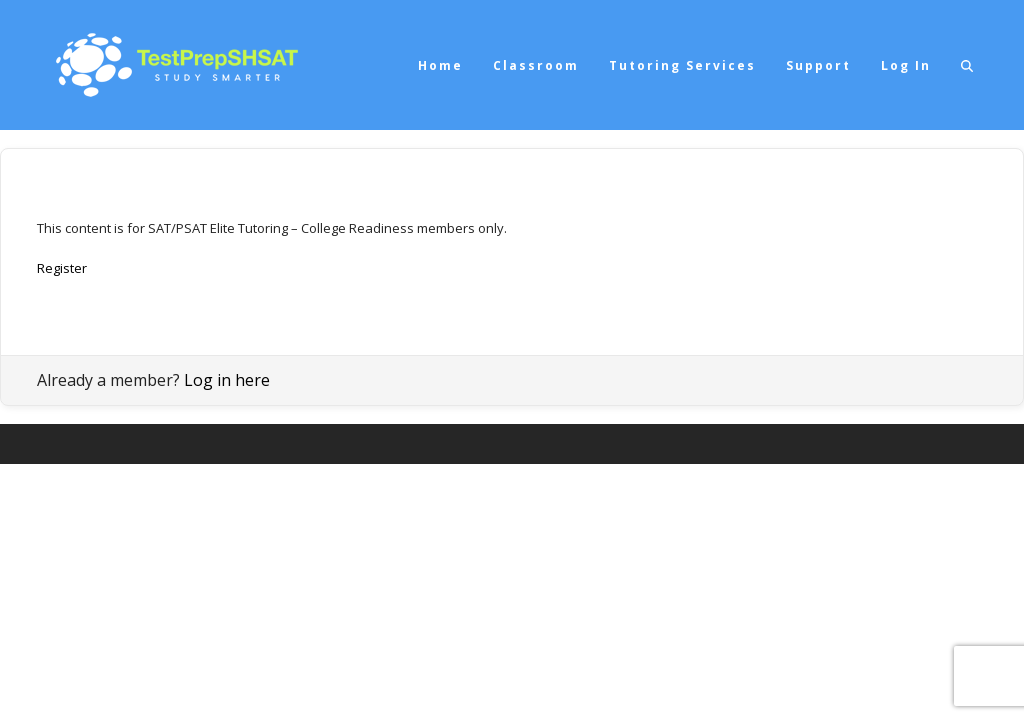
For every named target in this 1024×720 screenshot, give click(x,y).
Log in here (227, 380)
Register (62, 268)
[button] (967, 65)
